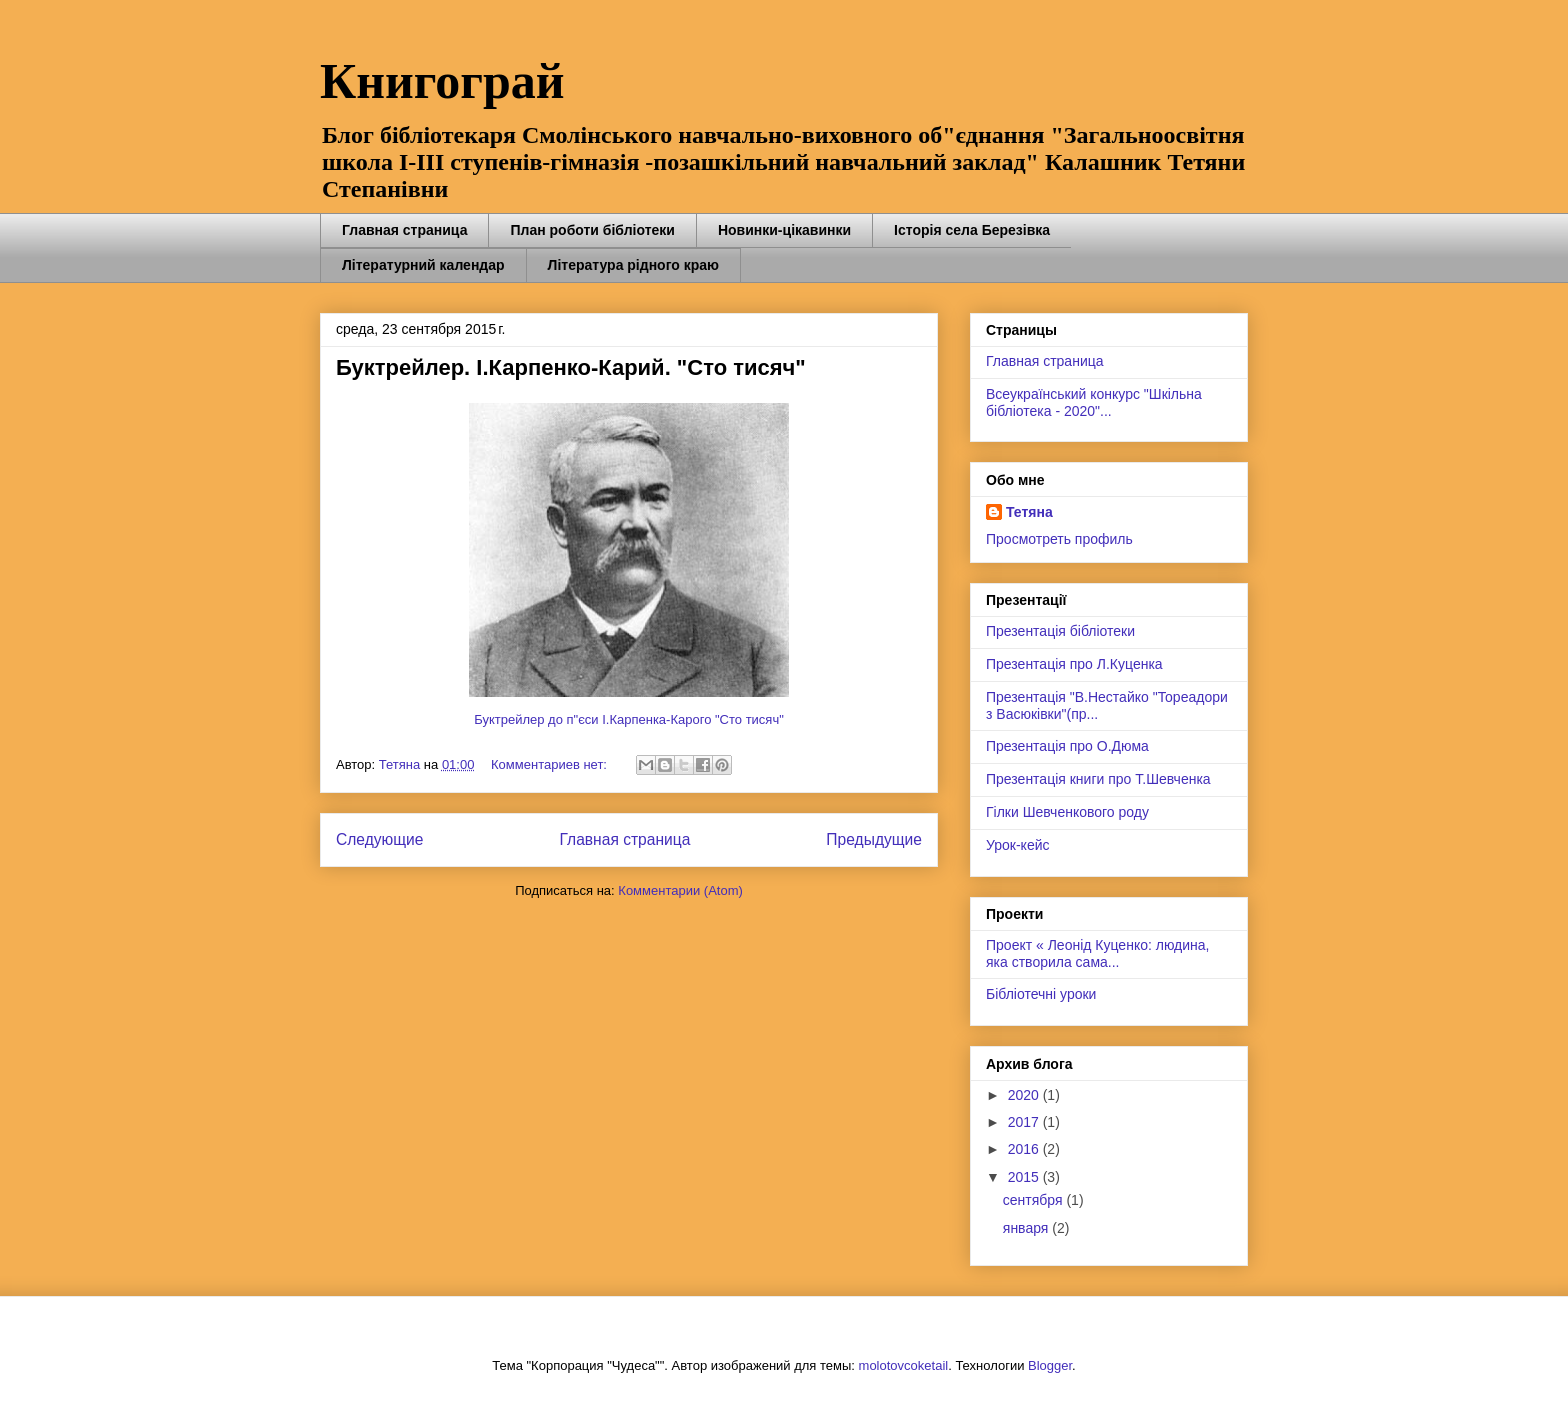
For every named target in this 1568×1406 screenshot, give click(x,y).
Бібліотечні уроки (1041, 994)
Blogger (1050, 1365)
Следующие (380, 839)
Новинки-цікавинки (784, 230)
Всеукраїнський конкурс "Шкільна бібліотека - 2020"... (1094, 402)
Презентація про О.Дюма (1067, 746)
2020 (1025, 1095)
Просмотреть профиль (1059, 539)
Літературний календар (423, 265)
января (1027, 1228)
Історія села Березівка (972, 230)
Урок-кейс (1018, 845)
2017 (1025, 1122)
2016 (1025, 1149)
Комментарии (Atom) (680, 890)
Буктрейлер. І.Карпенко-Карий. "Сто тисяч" (571, 367)
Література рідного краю (633, 265)
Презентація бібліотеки (1060, 631)
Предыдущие (874, 839)
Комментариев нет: (551, 764)
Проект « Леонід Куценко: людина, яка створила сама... (1097, 953)
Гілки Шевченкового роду (1067, 812)
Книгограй (442, 81)
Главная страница (404, 230)
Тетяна (1029, 512)
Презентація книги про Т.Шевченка (1098, 779)
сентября (1035, 1200)
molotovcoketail (904, 1365)
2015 (1025, 1177)
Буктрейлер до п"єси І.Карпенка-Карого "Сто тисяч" (629, 719)
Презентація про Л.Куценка (1074, 664)
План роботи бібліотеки (592, 230)
